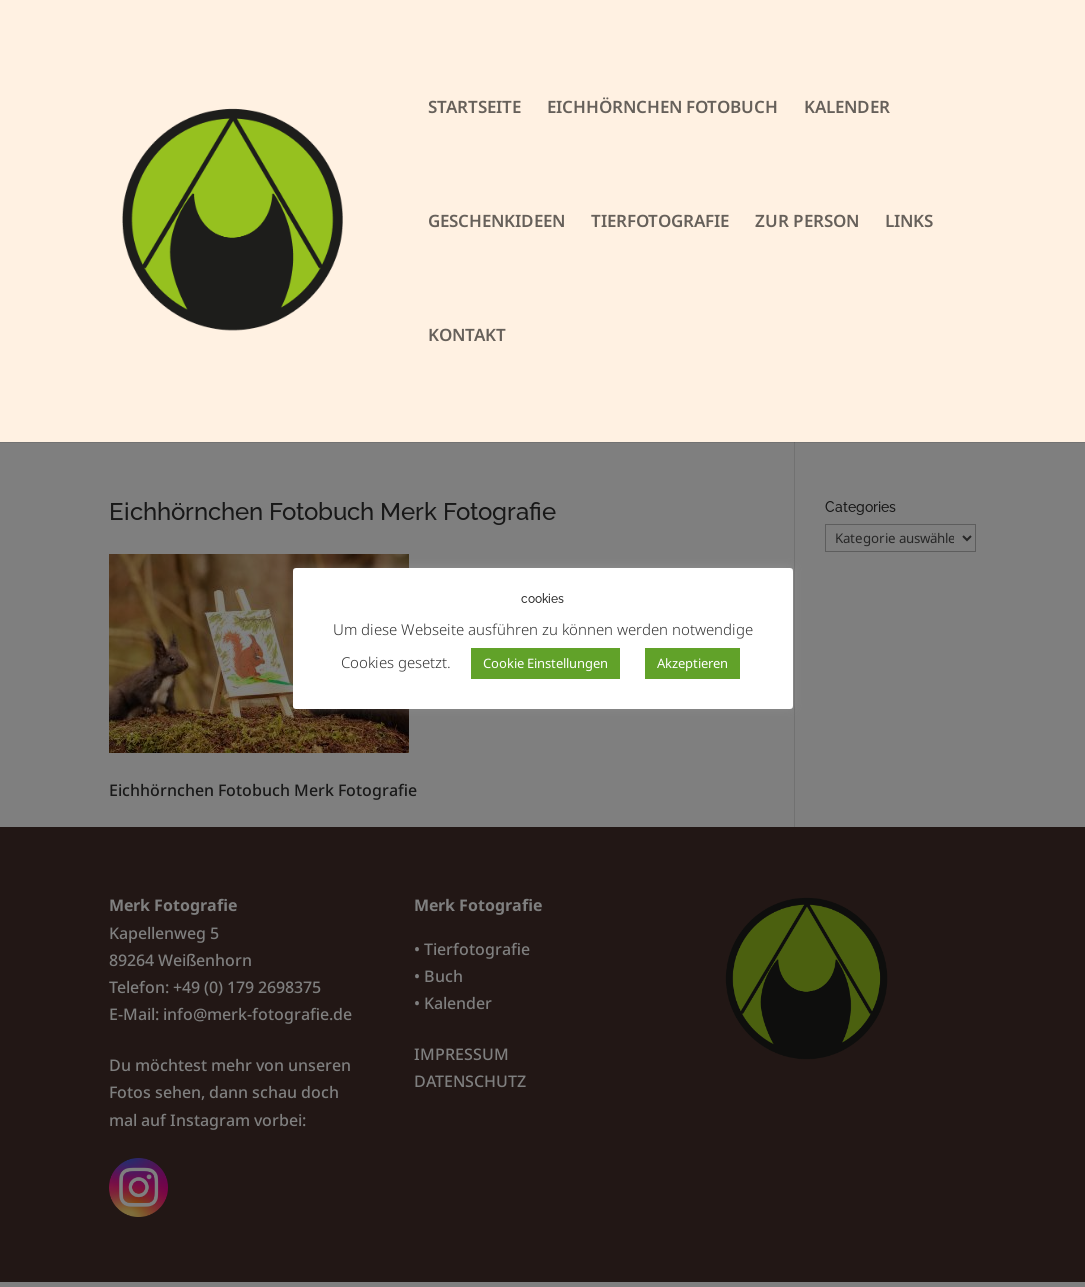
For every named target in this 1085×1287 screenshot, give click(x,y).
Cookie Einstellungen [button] (545, 663)
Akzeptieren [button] (692, 663)
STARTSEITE (474, 109)
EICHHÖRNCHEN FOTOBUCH (662, 109)
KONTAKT (467, 337)
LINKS (909, 223)
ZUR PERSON (807, 223)
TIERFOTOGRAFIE (660, 223)
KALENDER (847, 109)
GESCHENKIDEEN (496, 223)
